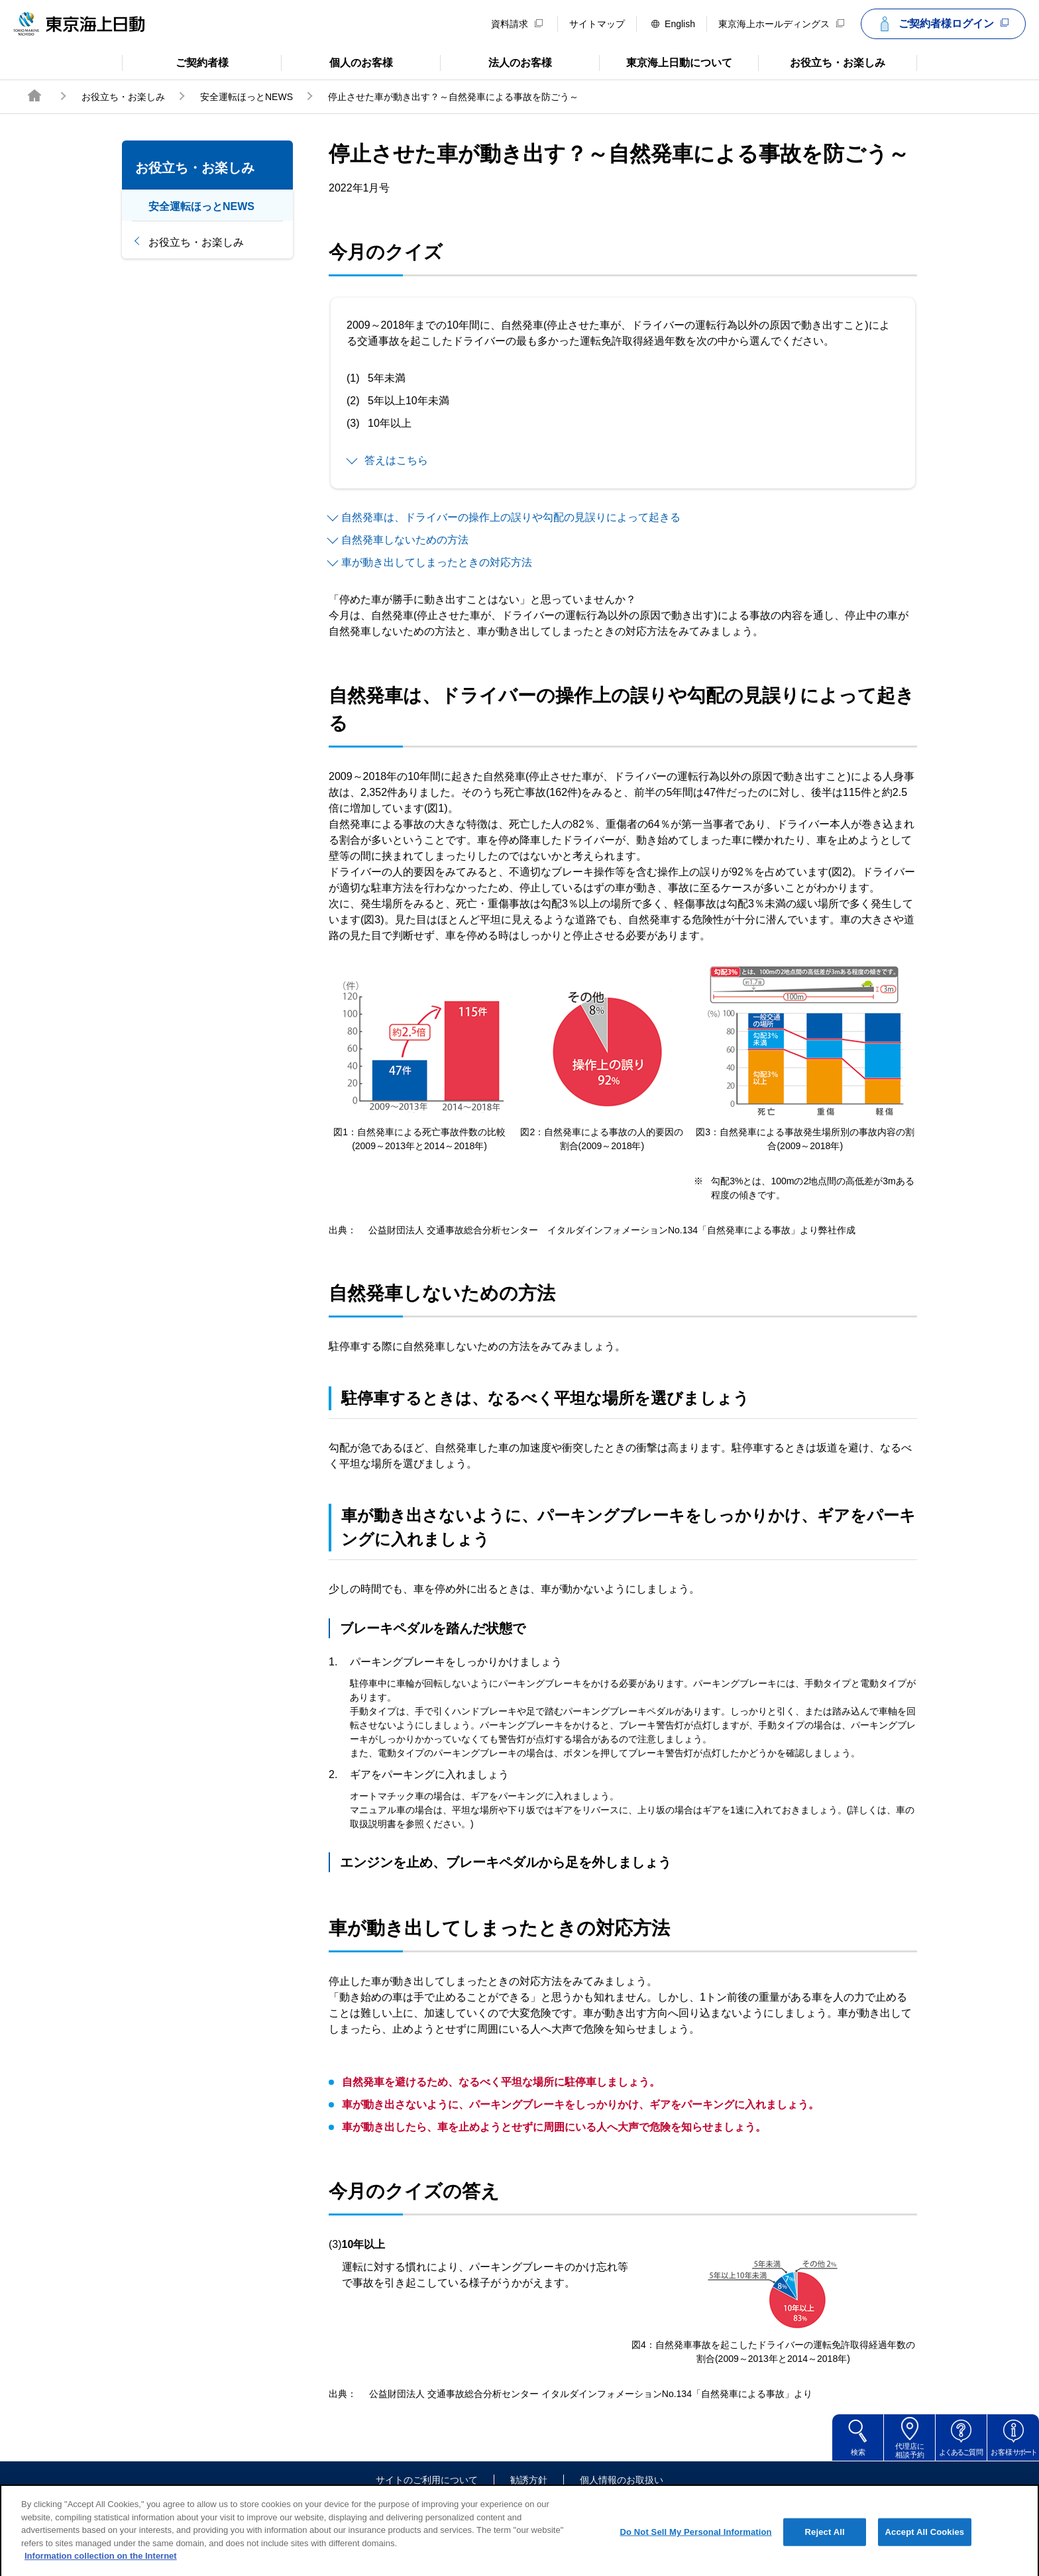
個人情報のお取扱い (621, 2480)
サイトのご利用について (427, 2480)
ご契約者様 (175, 61)
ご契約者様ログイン (942, 24)
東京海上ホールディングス (781, 24)
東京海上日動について (665, 61)
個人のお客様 (337, 61)
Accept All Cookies (925, 2548)
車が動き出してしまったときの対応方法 (436, 562)
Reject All (825, 2548)
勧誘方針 (528, 2480)
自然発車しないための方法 (404, 539)
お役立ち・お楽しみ (821, 61)
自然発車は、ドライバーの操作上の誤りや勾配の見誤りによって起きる (511, 517)
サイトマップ (597, 24)
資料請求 (517, 24)
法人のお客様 (496, 61)
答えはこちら (396, 460)
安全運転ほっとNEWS (246, 96)
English (673, 24)
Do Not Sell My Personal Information (695, 2548)
